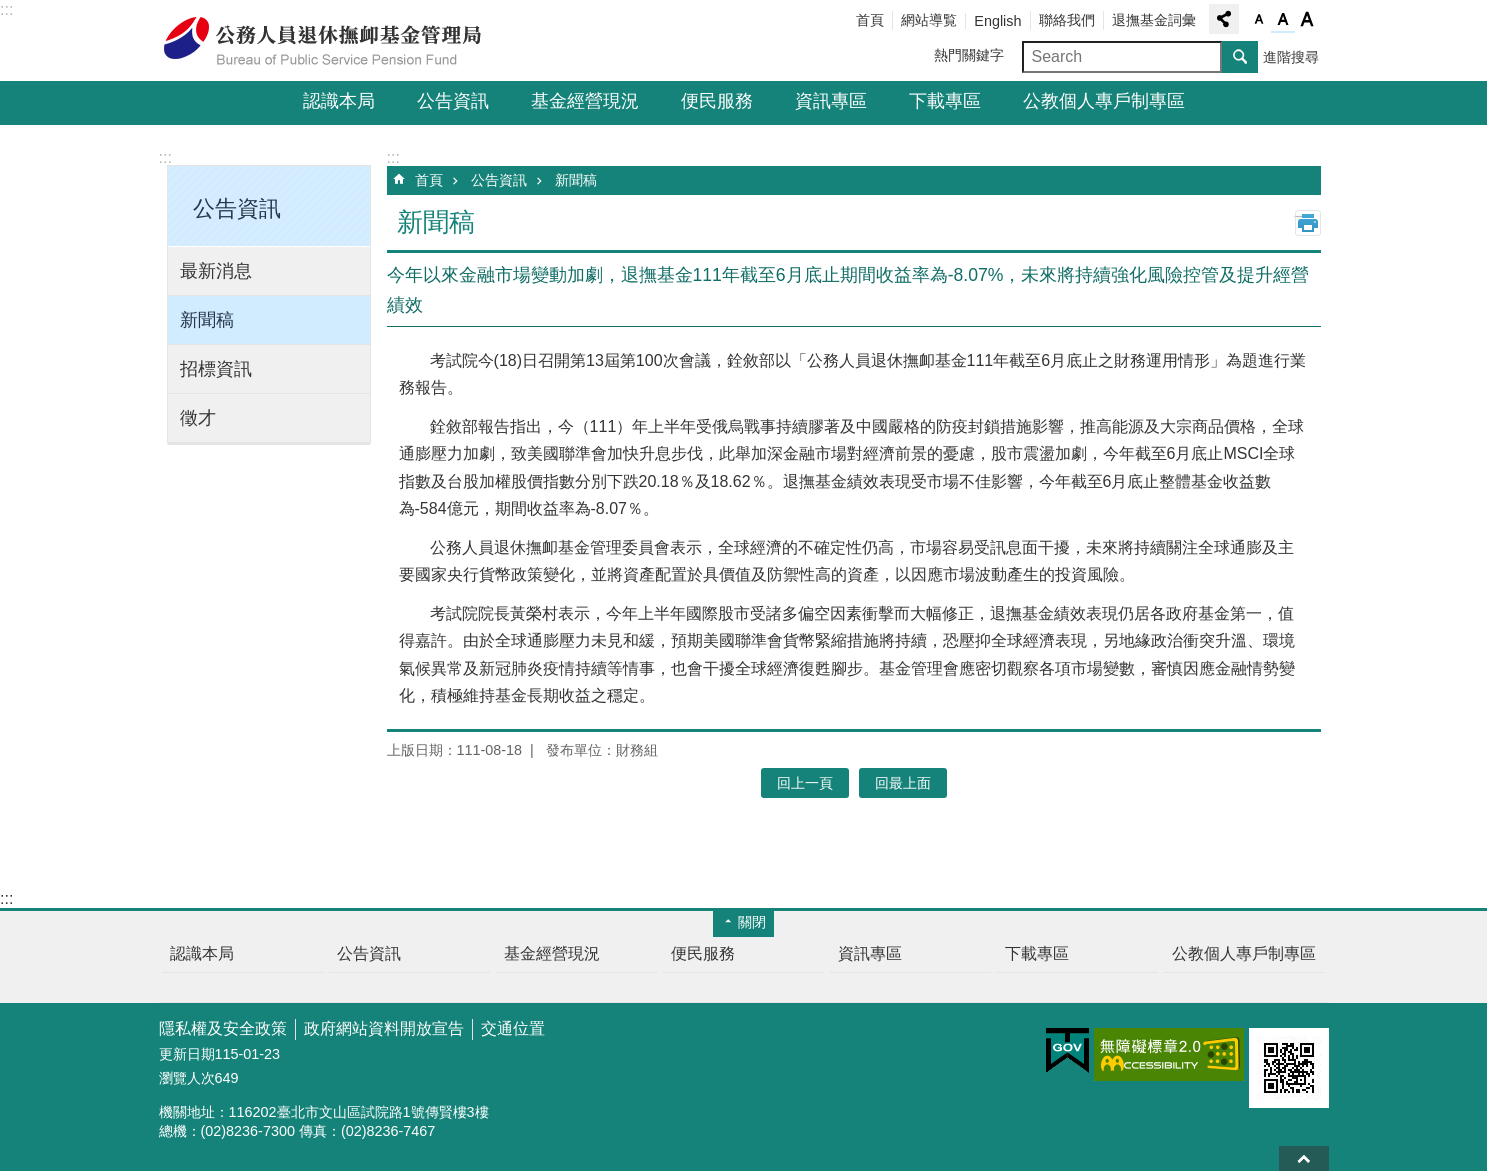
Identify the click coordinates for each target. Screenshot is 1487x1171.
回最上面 (1304, 1158)
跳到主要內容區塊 (10, 10)
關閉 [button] (752, 922)
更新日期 (187, 1054)
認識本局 (339, 101)
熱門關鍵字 (969, 55)
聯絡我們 (1067, 20)
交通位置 (513, 1028)
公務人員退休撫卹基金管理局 (334, 41)
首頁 (870, 20)
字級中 (1283, 20)
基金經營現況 (585, 101)
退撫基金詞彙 (1154, 20)
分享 (1224, 19)
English (997, 21)
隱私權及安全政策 (223, 1028)
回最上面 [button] (903, 783)
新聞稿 (207, 320)
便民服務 (717, 101)
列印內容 (1308, 223)
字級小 (1259, 20)
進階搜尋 (1291, 57)
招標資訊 (216, 369)
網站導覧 (929, 20)
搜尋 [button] (1240, 57)
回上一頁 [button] (805, 783)
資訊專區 (831, 101)
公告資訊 (453, 101)
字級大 (1307, 20)
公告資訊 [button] (237, 208)
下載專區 (945, 101)
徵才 (198, 418)
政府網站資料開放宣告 (384, 1028)
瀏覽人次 (187, 1078)
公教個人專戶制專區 (1104, 101)
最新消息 (216, 271)
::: (6, 9)
